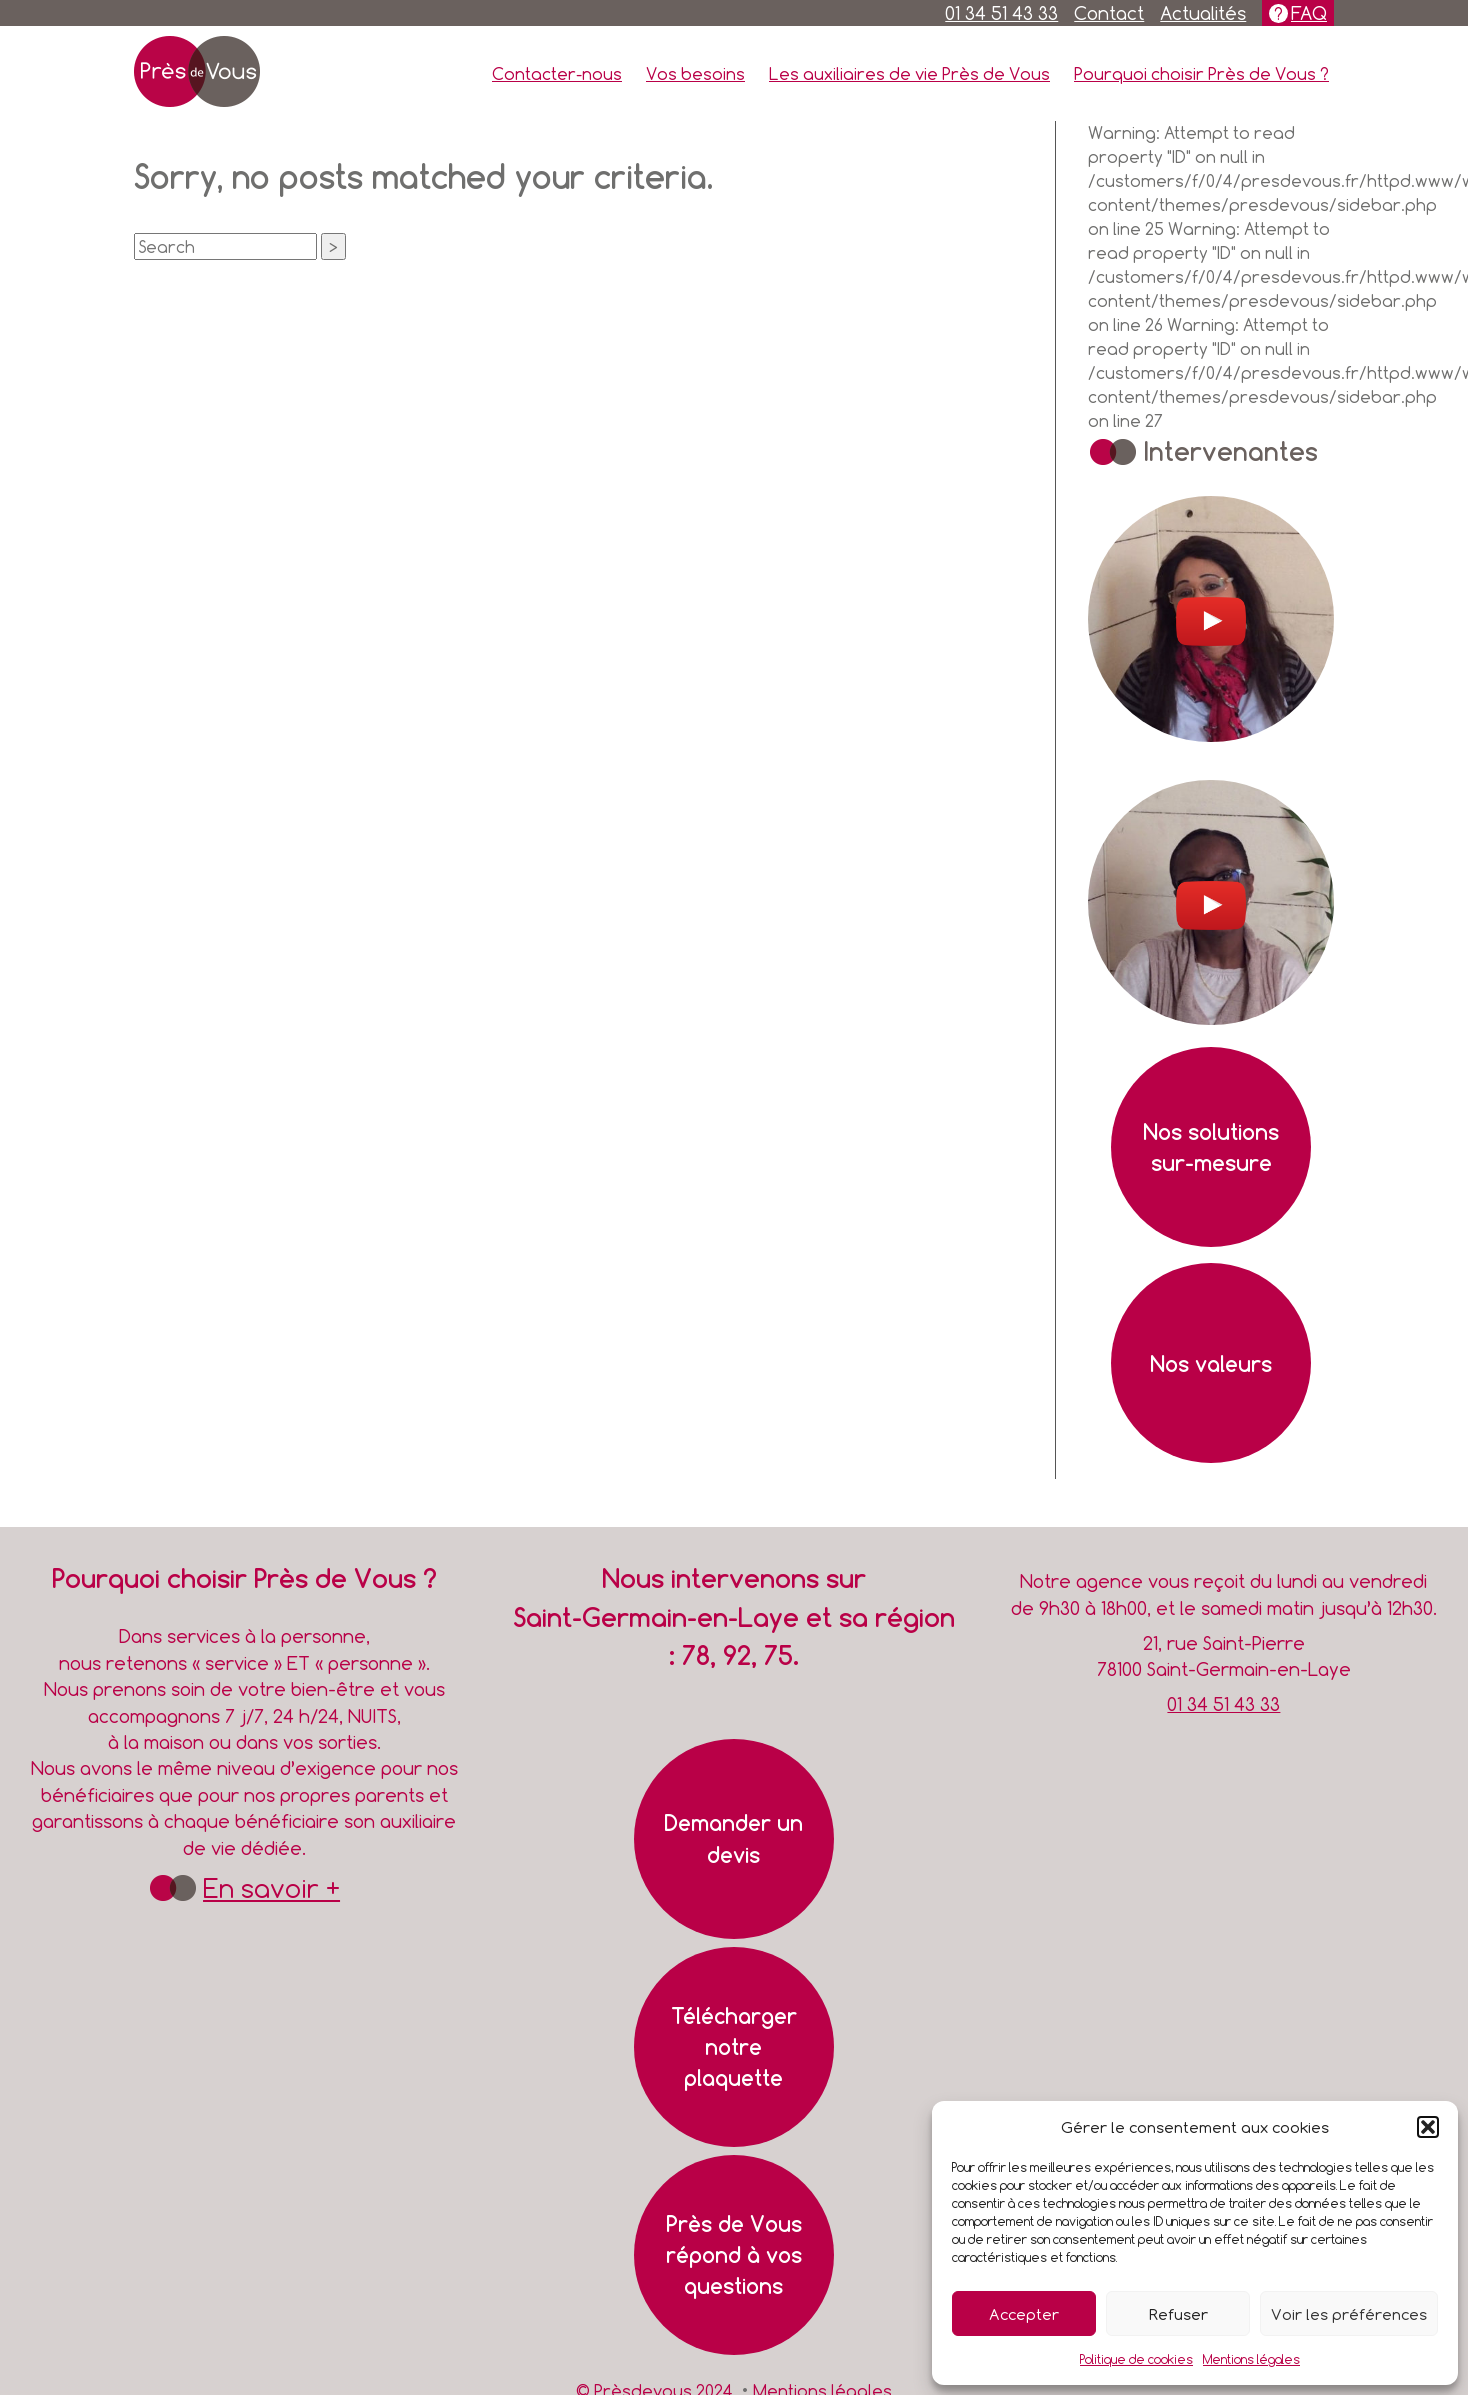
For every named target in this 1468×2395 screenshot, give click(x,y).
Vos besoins (695, 73)
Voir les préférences (1349, 2314)
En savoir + (271, 1888)
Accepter (1024, 2314)
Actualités (1203, 13)
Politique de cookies (1136, 2359)
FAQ (1309, 13)
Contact (1109, 13)
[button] (1428, 2127)
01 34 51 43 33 (1001, 13)
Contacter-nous (557, 73)
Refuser (1178, 2314)
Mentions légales (1251, 2359)
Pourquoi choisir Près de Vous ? (1201, 73)
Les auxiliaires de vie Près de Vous (909, 73)
